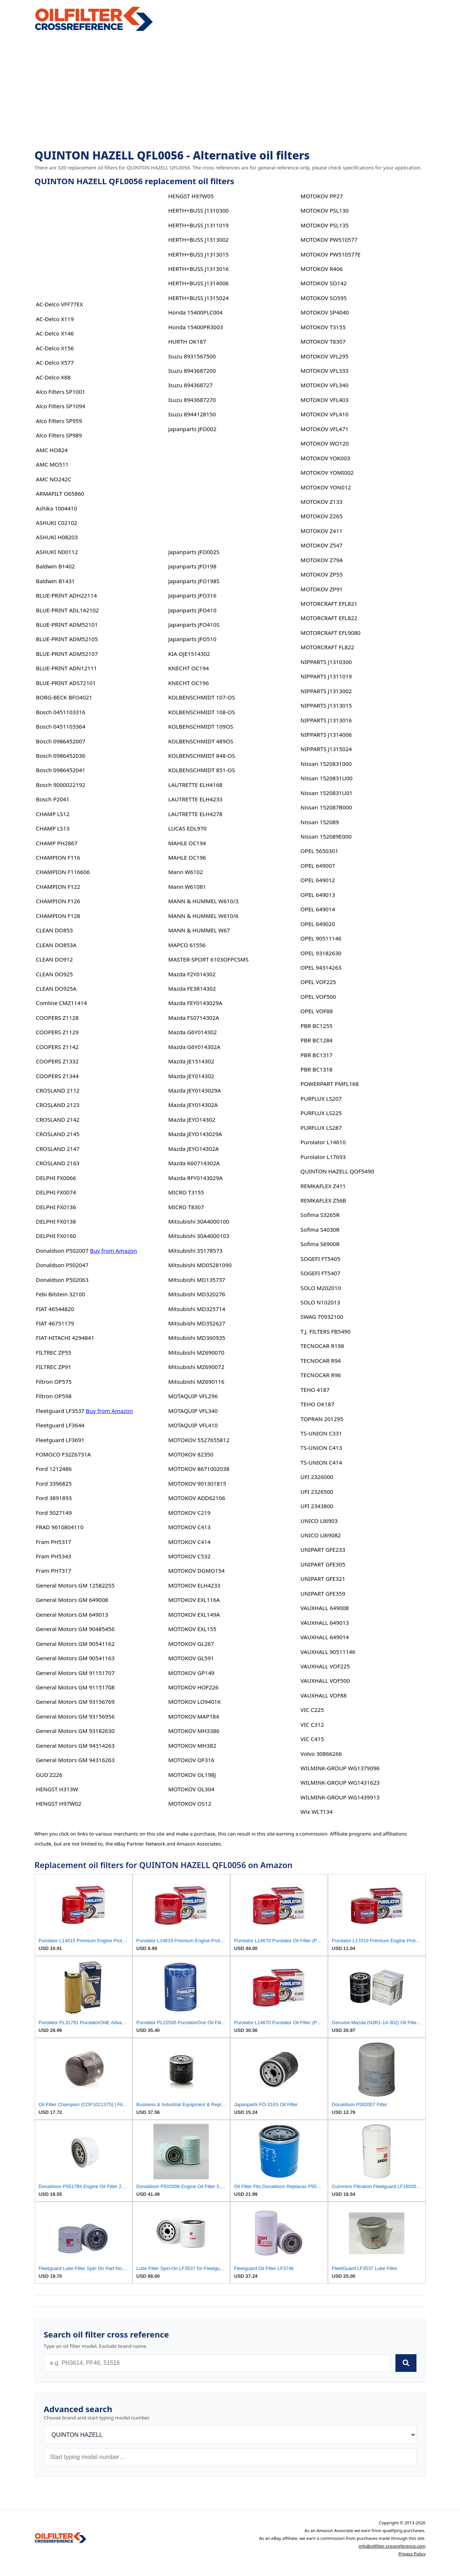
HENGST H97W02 (58, 1803)
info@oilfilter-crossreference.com (392, 2546)
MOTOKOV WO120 (325, 443)
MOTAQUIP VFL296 (193, 1396)
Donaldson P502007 (62, 1250)
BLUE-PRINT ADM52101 (67, 624)
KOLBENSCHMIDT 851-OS (201, 770)
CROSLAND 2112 (57, 1090)
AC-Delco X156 (55, 348)
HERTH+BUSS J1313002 (198, 239)
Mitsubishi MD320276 (196, 1294)
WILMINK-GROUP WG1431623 (340, 1782)
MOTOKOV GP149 (191, 1672)
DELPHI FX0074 (56, 1192)
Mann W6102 (185, 872)
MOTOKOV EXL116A (194, 1599)
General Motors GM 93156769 (75, 1701)
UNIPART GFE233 (323, 1549)
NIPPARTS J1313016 (326, 720)
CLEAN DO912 (54, 959)
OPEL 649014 (318, 909)
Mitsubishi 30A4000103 (198, 1235)
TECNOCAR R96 (321, 1375)
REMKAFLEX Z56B (323, 1200)
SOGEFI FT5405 (320, 1258)
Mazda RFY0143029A (195, 1178)
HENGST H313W (57, 1789)
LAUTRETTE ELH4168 (195, 784)
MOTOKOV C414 (189, 1541)
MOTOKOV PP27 (322, 196)
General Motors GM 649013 (72, 1614)
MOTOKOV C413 (189, 1527)
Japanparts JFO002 (192, 429)
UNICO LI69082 (321, 1535)
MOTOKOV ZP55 (322, 574)
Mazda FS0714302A (193, 1017)
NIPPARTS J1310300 (326, 662)
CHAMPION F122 (58, 886)
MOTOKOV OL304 (191, 1789)
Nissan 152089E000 (326, 836)
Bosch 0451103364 (60, 726)
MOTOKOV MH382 (192, 1745)
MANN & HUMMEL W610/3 (203, 901)
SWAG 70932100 (322, 1316)
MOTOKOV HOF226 (193, 1687)
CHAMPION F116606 (63, 872)
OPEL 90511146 (321, 938)
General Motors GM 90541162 (75, 1643)
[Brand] (230, 2435)
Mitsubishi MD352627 (196, 1323)
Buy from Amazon (113, 1250)
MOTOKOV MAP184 (193, 1716)
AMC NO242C (53, 479)
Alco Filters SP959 (59, 420)
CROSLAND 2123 (57, 1104)
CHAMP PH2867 (56, 843)
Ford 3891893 (54, 1498)
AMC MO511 (52, 464)
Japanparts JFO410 (192, 610)
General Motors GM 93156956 (75, 1716)
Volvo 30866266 (321, 1753)
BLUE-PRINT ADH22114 (66, 595)
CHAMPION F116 (58, 857)
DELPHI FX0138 (56, 1221)
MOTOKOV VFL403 (325, 399)
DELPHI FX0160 (56, 1235)
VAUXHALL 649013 (325, 1622)
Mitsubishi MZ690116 (196, 1381)
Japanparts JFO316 (192, 595)
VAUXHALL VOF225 (325, 1666)
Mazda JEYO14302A (193, 1148)
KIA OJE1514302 (189, 653)
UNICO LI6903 (319, 1520)
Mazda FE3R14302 (192, 988)
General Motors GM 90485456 (75, 1629)
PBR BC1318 (317, 1069)
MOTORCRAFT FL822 (327, 647)
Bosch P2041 (52, 799)
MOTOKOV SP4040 (325, 312)
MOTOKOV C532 (189, 1556)
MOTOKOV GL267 (191, 1643)
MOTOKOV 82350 (191, 1454)
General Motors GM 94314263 (75, 1745)
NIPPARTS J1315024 (326, 749)
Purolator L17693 (323, 1156)
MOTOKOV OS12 (189, 1803)
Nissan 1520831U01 (327, 793)
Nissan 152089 (320, 822)
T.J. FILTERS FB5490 (326, 1331)
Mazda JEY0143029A (194, 1090)
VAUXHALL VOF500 (325, 1680)
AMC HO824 (52, 450)
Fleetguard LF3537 (60, 1410)
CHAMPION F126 (58, 901)
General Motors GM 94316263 (75, 1760)
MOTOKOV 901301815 (197, 1483)
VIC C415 (312, 1739)
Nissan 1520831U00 (327, 778)
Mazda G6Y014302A (194, 1046)
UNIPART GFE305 (323, 1564)
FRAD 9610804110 (59, 1527)
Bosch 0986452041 (60, 770)
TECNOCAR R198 (322, 1345)
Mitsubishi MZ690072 (196, 1366)
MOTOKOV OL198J (192, 1774)
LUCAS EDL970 (187, 828)
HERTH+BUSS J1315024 (198, 298)
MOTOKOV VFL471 (325, 429)
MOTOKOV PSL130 (325, 210)
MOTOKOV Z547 (322, 545)
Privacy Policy (412, 2553)
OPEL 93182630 (321, 953)
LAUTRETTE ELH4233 (195, 799)
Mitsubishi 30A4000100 (198, 1221)
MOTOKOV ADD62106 (196, 1498)
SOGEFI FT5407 (320, 1273)
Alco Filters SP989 (59, 435)
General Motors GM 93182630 (75, 1730)
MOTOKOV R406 (322, 268)
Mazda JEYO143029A (195, 1134)
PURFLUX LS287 (321, 1127)
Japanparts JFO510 (192, 639)
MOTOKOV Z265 (322, 516)
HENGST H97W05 (191, 196)
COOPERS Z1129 (57, 1032)
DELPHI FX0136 (56, 1207)
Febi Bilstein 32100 (60, 1294)
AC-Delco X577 (55, 362)
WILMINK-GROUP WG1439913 (340, 1797)
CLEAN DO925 (54, 974)
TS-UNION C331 (321, 1433)
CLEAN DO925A (56, 988)
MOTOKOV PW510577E (331, 254)
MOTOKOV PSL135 (325, 225)
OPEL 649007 (318, 865)
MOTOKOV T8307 (323, 341)
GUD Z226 (49, 1774)
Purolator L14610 (323, 1142)
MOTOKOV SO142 (324, 283)
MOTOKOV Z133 (322, 501)
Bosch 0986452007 (60, 741)
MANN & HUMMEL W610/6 (203, 915)
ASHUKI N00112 (57, 552)
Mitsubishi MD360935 (196, 1337)
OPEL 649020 (318, 924)
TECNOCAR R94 (321, 1360)
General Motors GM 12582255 (75, 1585)
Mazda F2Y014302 (192, 974)
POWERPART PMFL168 (330, 1083)
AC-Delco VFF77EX (59, 304)
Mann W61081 (187, 886)
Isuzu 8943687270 (192, 399)
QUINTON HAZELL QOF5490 (337, 1171)
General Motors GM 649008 (72, 1599)
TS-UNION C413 (321, 1447)
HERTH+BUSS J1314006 (198, 283)
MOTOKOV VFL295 (325, 356)
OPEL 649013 (318, 894)
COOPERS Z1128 (57, 1017)
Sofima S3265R (320, 1214)
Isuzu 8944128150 (192, 414)
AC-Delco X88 (53, 377)
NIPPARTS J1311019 (326, 676)
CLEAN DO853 (54, 930)
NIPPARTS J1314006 (326, 734)
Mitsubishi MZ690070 (196, 1352)
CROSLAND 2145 (57, 1134)
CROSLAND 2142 (57, 1119)
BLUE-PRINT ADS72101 (66, 683)
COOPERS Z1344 (57, 1076)
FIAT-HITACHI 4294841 (65, 1337)
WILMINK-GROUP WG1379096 (340, 1768)
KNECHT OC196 (188, 683)
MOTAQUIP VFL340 (193, 1410)
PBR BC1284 (317, 1040)
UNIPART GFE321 (323, 1578)
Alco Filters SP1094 (60, 406)
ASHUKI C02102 (56, 522)
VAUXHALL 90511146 (328, 1651)
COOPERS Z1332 (57, 1061)
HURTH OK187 (187, 341)
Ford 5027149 (54, 1512)
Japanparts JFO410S (193, 624)
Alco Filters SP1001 (60, 391)
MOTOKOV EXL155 (192, 1629)
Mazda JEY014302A (193, 1104)
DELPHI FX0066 (56, 1178)
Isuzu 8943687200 (192, 370)
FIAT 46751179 (55, 1323)
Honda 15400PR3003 (195, 327)
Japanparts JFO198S (193, 581)
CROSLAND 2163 (57, 1163)
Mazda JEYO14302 (191, 1119)
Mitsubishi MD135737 (196, 1279)
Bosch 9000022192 (60, 784)
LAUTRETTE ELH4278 (195, 814)
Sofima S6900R (320, 1244)
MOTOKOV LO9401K (194, 1701)
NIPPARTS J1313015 (326, 705)
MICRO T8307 (186, 1207)
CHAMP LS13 (52, 828)
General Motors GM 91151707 (75, 1672)
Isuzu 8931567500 (192, 356)
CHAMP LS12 (52, 814)
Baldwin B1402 (55, 566)
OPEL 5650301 (319, 850)
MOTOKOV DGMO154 (196, 1570)
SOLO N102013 (320, 1302)
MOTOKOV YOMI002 (327, 472)
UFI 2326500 (317, 1491)
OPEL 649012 (318, 880)
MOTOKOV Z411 (322, 530)
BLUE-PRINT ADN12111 (66, 668)
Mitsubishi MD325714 (196, 1309)
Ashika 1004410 (56, 508)
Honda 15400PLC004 (195, 312)
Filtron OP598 (54, 1396)
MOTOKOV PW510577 (329, 239)
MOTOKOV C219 (189, 1512)
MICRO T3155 (186, 1192)
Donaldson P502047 (62, 1265)
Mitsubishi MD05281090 (200, 1265)
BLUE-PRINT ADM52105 (67, 639)
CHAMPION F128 (58, 915)
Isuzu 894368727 (190, 385)
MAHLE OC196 (187, 857)
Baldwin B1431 (55, 581)
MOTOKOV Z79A (322, 560)
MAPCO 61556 (186, 945)
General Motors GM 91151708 (75, 1687)
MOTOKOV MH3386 (193, 1730)
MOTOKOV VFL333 (325, 370)
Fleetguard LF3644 (60, 1425)
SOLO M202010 (321, 1288)
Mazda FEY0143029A (195, 1003)
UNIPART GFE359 (323, 1593)
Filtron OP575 (54, 1381)
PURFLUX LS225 (321, 1113)
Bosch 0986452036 (60, 755)
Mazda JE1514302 (191, 1061)
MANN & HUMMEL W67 (199, 930)
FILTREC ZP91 (53, 1366)
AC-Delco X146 (55, 333)
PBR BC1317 (317, 1055)
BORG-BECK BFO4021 (64, 697)
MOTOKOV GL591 (191, 1658)
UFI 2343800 (317, 1506)
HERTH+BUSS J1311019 (198, 225)
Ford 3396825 (54, 1483)
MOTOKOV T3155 (323, 327)
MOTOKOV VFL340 (325, 385)
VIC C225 (312, 1709)
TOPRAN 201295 (322, 1419)
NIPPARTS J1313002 (326, 691)
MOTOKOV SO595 (324, 298)
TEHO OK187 (317, 1404)
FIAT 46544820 (55, 1309)
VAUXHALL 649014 (325, 1637)
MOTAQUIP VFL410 (193, 1425)
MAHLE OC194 (187, 843)
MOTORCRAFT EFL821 (329, 603)
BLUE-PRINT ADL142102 (67, 610)
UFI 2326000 (317, 1476)
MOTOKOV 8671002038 (198, 1468)
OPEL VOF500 (318, 996)
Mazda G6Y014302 (192, 1032)
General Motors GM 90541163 (75, 1658)
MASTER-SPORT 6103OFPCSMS (208, 959)
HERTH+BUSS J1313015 (198, 254)
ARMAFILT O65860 (60, 493)
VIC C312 (312, 1724)
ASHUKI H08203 (57, 537)
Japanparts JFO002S (193, 552)
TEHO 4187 (315, 1389)
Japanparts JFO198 (192, 566)
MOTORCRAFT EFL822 (329, 618)
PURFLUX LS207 (321, 1098)
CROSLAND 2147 (57, 1148)
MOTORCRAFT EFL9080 (331, 632)
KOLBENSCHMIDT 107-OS (201, 697)
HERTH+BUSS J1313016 (198, 268)
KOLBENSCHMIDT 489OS (200, 741)
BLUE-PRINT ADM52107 (67, 653)
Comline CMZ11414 (61, 1003)
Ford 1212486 (54, 1468)
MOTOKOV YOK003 (325, 458)
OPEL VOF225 (318, 982)
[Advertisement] (230, 90)
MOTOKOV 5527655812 (198, 1440)
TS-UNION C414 (321, 1462)
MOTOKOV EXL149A (194, 1614)
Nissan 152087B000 (326, 807)
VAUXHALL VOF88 (324, 1695)
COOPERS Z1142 (57, 1046)
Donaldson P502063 (62, 1279)
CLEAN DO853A (56, 945)
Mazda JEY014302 (191, 1076)
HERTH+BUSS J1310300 (198, 210)
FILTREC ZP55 (53, 1352)
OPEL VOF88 (317, 1011)
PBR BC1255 (317, 1025)
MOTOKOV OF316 (191, 1760)
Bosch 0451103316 (60, 712)
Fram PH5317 (53, 1541)
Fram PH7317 (53, 1570)
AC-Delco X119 (55, 319)
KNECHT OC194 (188, 668)
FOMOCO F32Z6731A (63, 1454)
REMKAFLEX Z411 (323, 1186)
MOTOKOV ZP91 (322, 589)
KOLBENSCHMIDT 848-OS (201, 755)
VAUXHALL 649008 (325, 1608)
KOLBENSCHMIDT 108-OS (201, 712)
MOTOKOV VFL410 (325, 414)
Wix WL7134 (317, 1811)
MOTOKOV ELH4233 (194, 1585)
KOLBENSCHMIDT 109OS (200, 726)
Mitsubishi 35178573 (195, 1250)
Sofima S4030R (320, 1229)
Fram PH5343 (53, 1556)
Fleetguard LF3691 (60, 1440)
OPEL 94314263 (321, 967)
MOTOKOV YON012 (326, 487)
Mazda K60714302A (194, 1163)
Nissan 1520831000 (326, 763)
